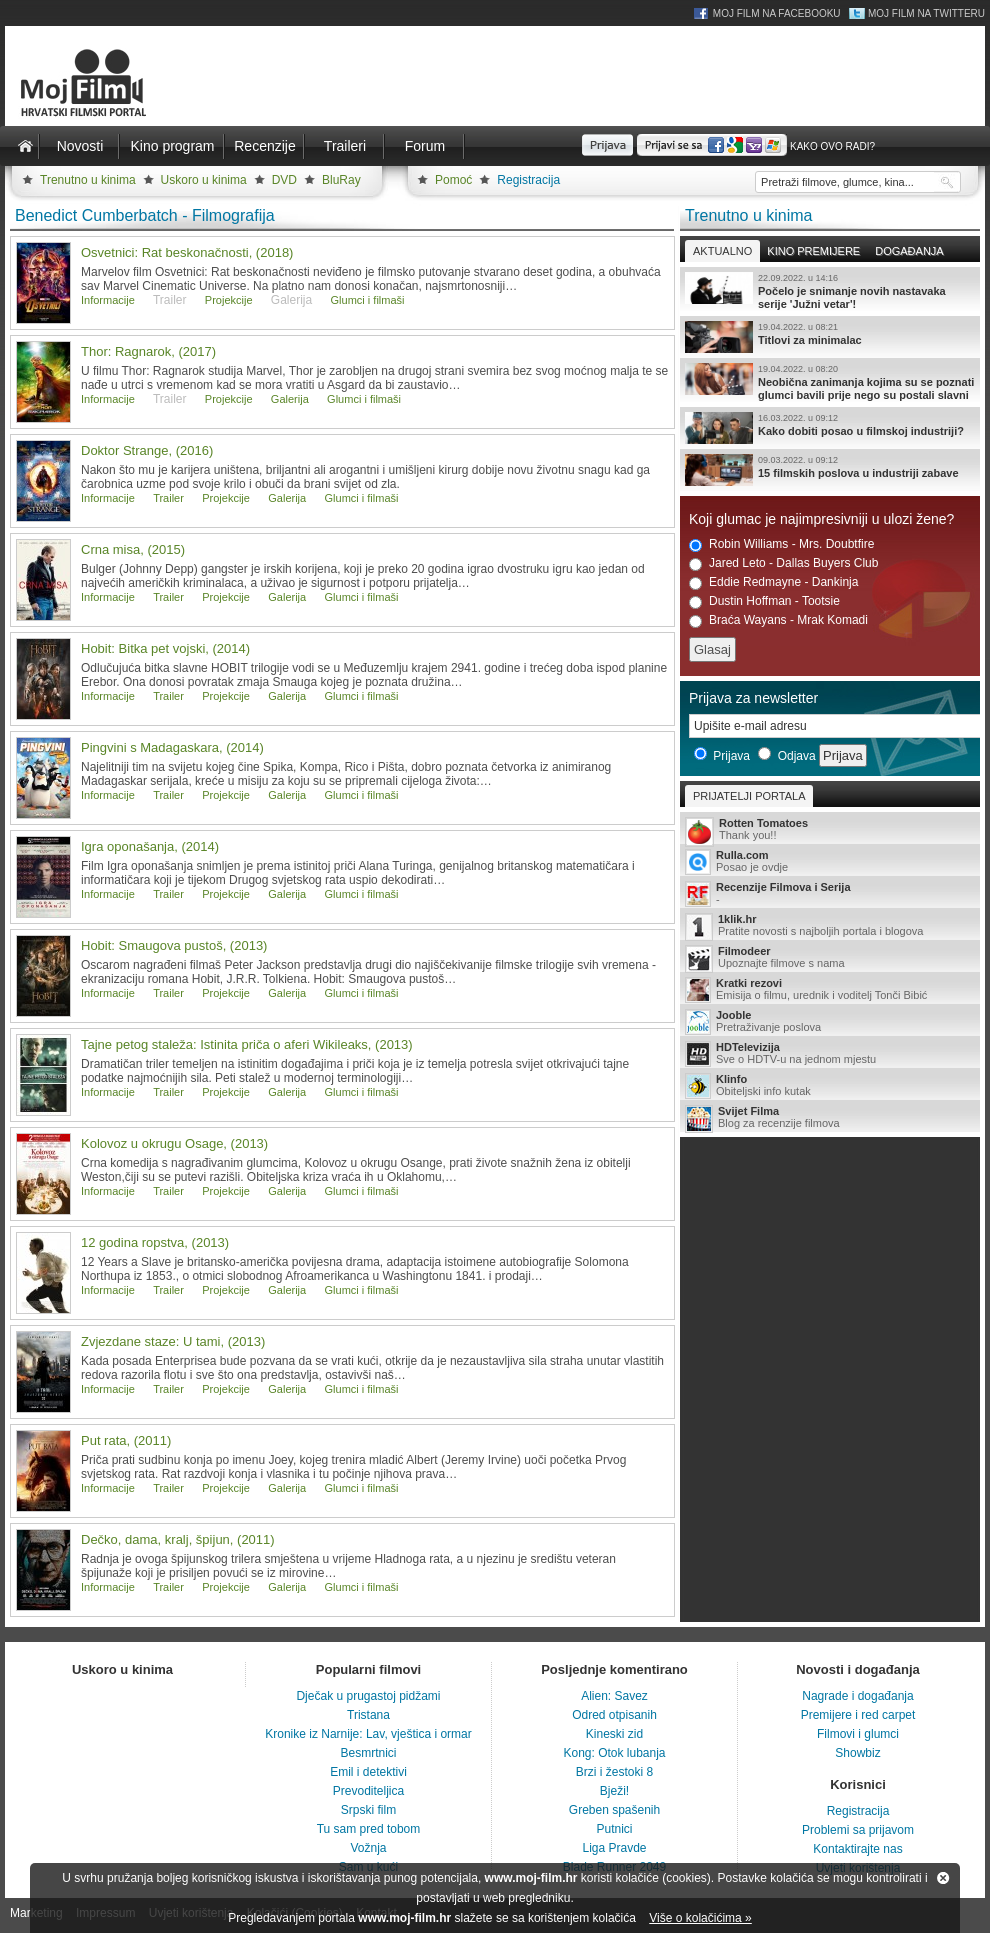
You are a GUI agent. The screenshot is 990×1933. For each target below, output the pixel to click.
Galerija (290, 399)
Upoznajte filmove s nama (830, 958)
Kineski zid (614, 1734)
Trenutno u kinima (88, 180)
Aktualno (722, 251)
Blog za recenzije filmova (830, 1118)
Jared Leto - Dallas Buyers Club (783, 563)
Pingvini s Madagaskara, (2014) (172, 747)
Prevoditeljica (368, 1791)
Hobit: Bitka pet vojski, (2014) (165, 648)
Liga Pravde (614, 1848)
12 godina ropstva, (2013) (155, 1242)
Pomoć (453, 180)
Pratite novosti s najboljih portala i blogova (830, 926)
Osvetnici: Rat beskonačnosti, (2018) (187, 252)
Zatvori (943, 1878)
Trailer (168, 498)
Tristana (368, 1715)
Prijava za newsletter (753, 698)
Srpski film (368, 1810)
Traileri (345, 146)
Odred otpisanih (614, 1715)
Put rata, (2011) (126, 1440)
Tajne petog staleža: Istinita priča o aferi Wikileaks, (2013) (247, 1044)
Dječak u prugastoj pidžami (368, 1696)
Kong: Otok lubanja (614, 1753)
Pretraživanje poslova (830, 1022)
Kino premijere (813, 251)
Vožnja (368, 1848)
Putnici (614, 1829)
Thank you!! (830, 830)
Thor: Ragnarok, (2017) (148, 351)
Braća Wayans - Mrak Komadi (778, 620)
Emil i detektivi (368, 1772)
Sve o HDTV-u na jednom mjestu (830, 1054)
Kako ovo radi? (832, 146)
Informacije (108, 300)
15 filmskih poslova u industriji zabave (830, 470)
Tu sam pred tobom (369, 1829)
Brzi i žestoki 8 (614, 1772)
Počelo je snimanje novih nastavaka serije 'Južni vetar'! (830, 291)
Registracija (528, 180)
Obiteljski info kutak (830, 1086)
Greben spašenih (614, 1810)
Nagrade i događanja (857, 1696)
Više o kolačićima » (700, 1918)
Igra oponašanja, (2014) (150, 846)
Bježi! (614, 1791)
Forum (425, 146)
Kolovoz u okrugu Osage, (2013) (174, 1143)
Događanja (909, 251)
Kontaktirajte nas (857, 1849)
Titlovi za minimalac (830, 337)
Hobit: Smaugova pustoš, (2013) (174, 945)
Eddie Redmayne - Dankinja (773, 582)
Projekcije (229, 300)
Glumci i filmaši (368, 300)
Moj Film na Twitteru (926, 13)
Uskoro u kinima (204, 180)
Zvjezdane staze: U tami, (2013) (173, 1341)
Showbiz (857, 1753)
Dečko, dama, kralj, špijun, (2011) (178, 1539)
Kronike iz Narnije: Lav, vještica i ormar (368, 1734)
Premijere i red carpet (858, 1715)
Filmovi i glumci (858, 1734)
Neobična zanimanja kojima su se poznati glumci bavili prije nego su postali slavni (830, 382)
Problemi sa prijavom (858, 1830)
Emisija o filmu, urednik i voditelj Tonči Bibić (830, 990)
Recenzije (264, 146)
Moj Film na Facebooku (777, 13)
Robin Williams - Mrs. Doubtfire (781, 544)
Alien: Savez (614, 1696)
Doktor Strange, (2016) (147, 450)
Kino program (172, 146)
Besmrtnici (368, 1753)
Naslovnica (25, 146)
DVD (284, 180)
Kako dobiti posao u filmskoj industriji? (830, 428)
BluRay (341, 180)
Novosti (80, 146)
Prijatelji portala (749, 796)
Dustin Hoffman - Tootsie (764, 601)
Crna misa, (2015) (133, 549)
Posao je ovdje (830, 862)
